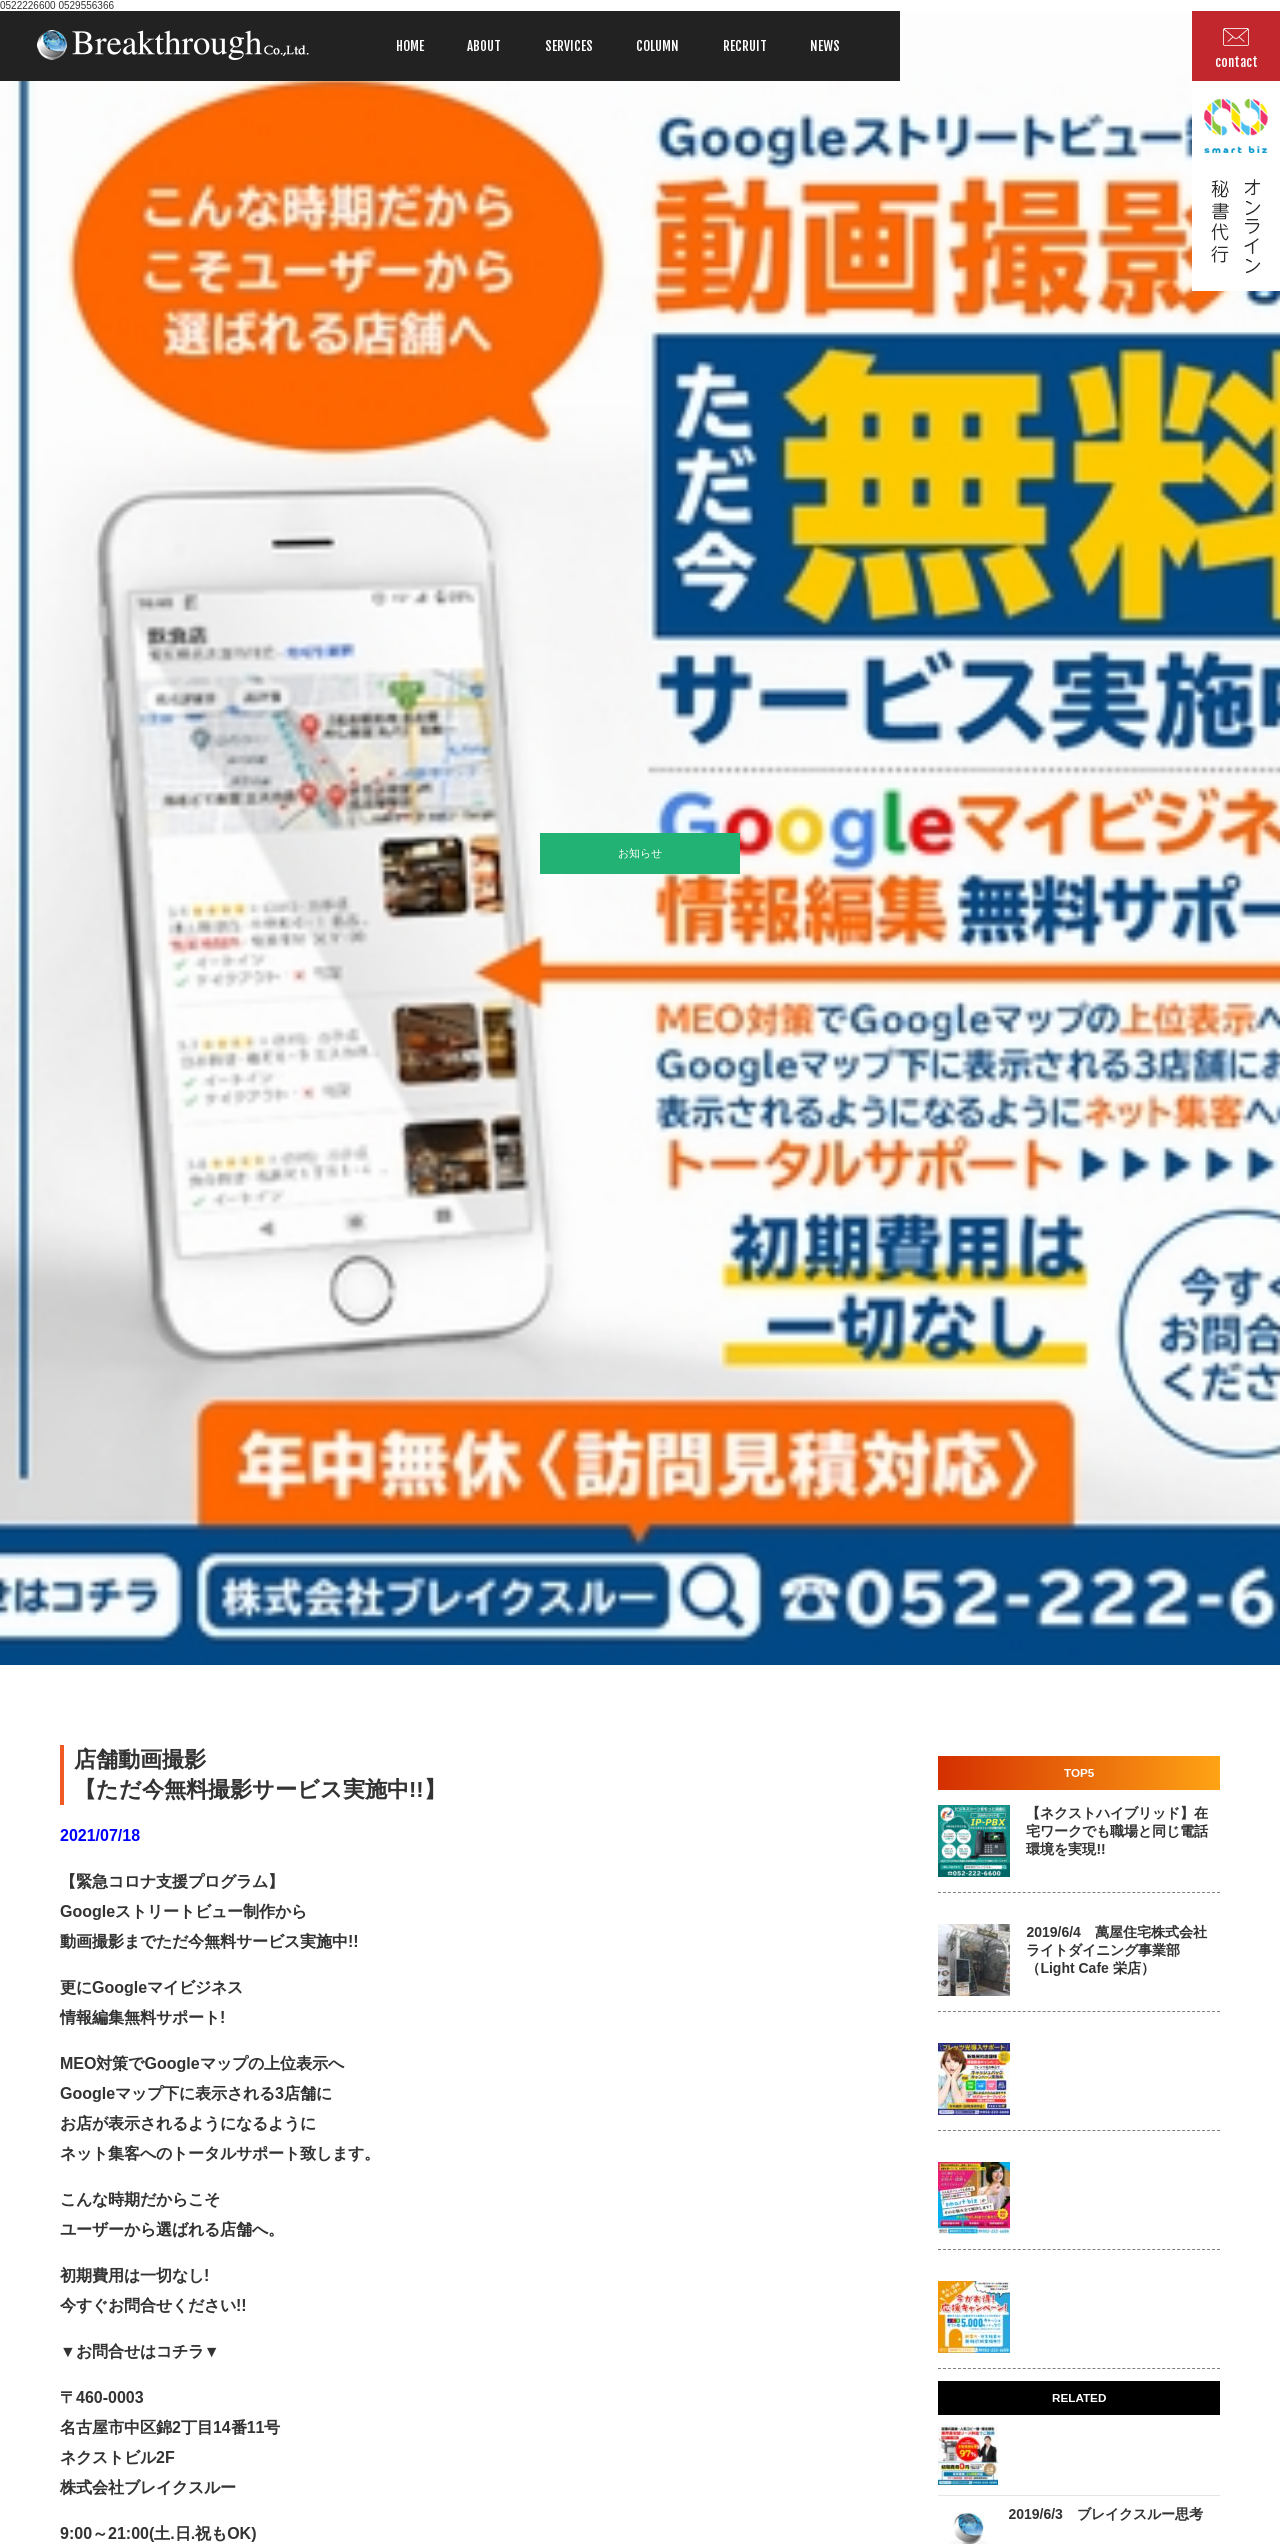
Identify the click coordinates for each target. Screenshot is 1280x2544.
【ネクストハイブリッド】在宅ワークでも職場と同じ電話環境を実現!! (1117, 1831)
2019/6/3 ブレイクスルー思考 (1105, 2514)
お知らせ (640, 853)
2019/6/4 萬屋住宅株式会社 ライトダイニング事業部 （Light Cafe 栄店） (1116, 1950)
